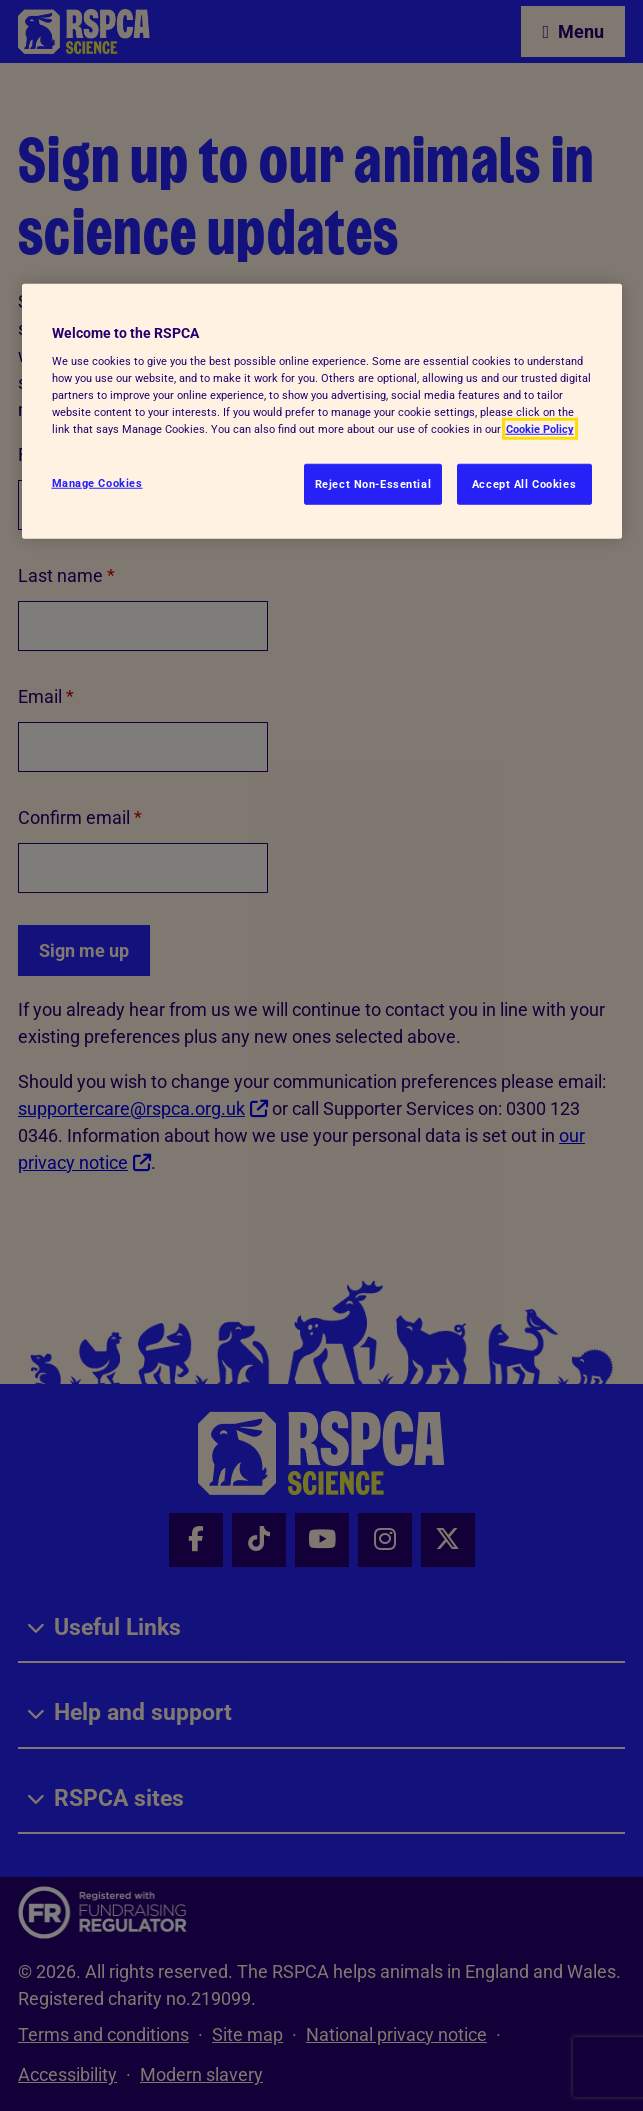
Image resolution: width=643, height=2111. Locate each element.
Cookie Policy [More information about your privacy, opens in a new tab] (540, 429)
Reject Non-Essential (373, 483)
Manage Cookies (97, 482)
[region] (322, 411)
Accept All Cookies (524, 483)
